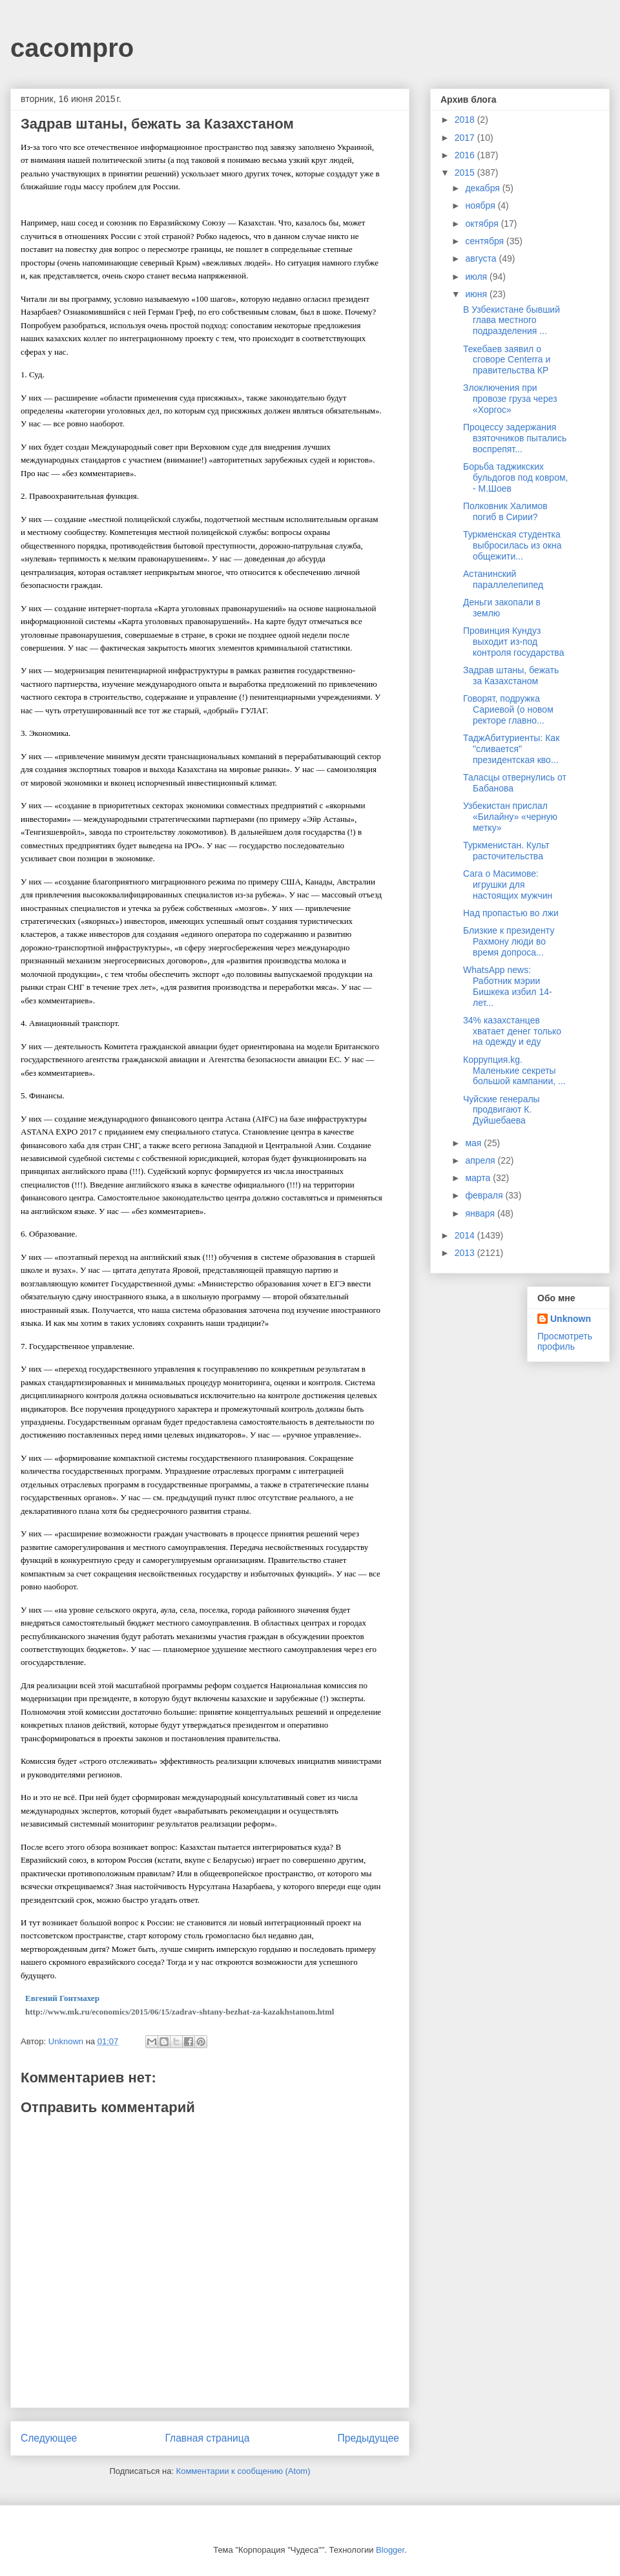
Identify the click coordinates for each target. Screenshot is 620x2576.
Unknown (570, 1319)
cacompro (72, 48)
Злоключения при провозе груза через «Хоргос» (510, 398)
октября (483, 223)
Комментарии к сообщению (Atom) (243, 2471)
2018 (466, 119)
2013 (466, 1253)
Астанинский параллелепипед (503, 579)
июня (477, 294)
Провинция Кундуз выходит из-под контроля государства (513, 641)
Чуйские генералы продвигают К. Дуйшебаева (501, 1110)
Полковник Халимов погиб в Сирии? (505, 511)
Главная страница (207, 2438)
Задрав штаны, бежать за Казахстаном (511, 675)
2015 (466, 172)
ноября (481, 205)
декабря (483, 188)
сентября (485, 241)
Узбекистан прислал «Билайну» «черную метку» (510, 817)
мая (474, 1143)
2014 (466, 1235)
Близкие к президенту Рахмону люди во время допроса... (508, 941)
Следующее (49, 2438)
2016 (466, 155)
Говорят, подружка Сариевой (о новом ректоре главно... (508, 709)
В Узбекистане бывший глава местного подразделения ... (511, 320)
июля (477, 276)
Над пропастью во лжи (511, 913)
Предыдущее (368, 2438)
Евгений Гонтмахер (62, 1998)
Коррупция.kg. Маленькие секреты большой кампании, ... (514, 1070)
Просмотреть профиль (564, 1341)
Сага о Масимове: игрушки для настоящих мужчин (507, 884)
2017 (466, 137)
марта (479, 1178)
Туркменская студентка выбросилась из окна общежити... (512, 545)
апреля (481, 1160)
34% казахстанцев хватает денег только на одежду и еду (512, 1031)
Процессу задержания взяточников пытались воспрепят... (514, 438)
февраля (485, 1195)
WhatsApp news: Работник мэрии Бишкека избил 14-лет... (507, 986)
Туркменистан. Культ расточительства (506, 850)
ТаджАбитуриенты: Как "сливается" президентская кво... (511, 749)
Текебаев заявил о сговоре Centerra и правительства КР (506, 360)
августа (482, 258)
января (481, 1213)
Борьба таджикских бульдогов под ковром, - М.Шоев (515, 477)
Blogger (390, 2550)
